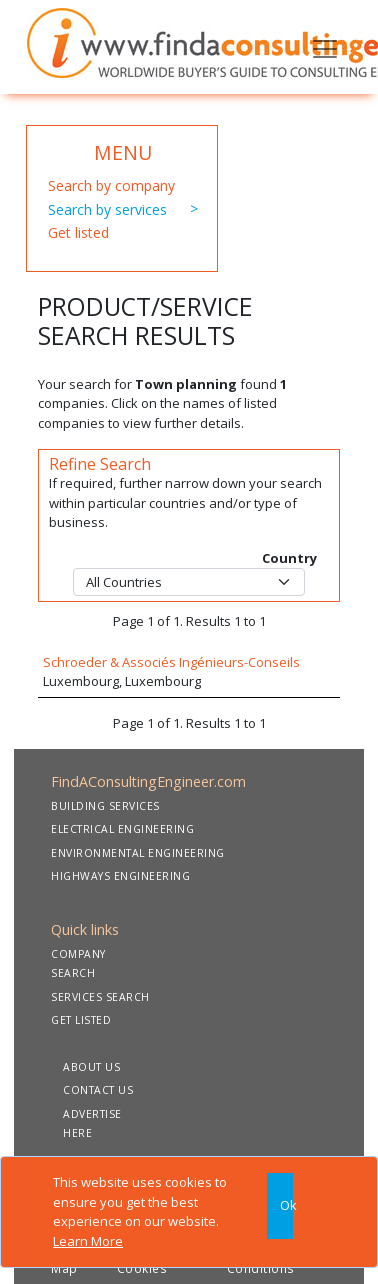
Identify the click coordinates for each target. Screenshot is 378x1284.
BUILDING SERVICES (105, 806)
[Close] (280, 1206)
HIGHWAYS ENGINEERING (120, 876)
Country (289, 558)
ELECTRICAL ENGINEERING (122, 829)
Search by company (111, 185)
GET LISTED (81, 1020)
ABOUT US (91, 1067)
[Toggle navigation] (325, 47)
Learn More (88, 1241)
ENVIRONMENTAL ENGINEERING (138, 853)
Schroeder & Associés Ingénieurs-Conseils (171, 662)
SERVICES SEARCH (100, 997)
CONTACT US (98, 1090)
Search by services (107, 209)
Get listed (78, 232)
